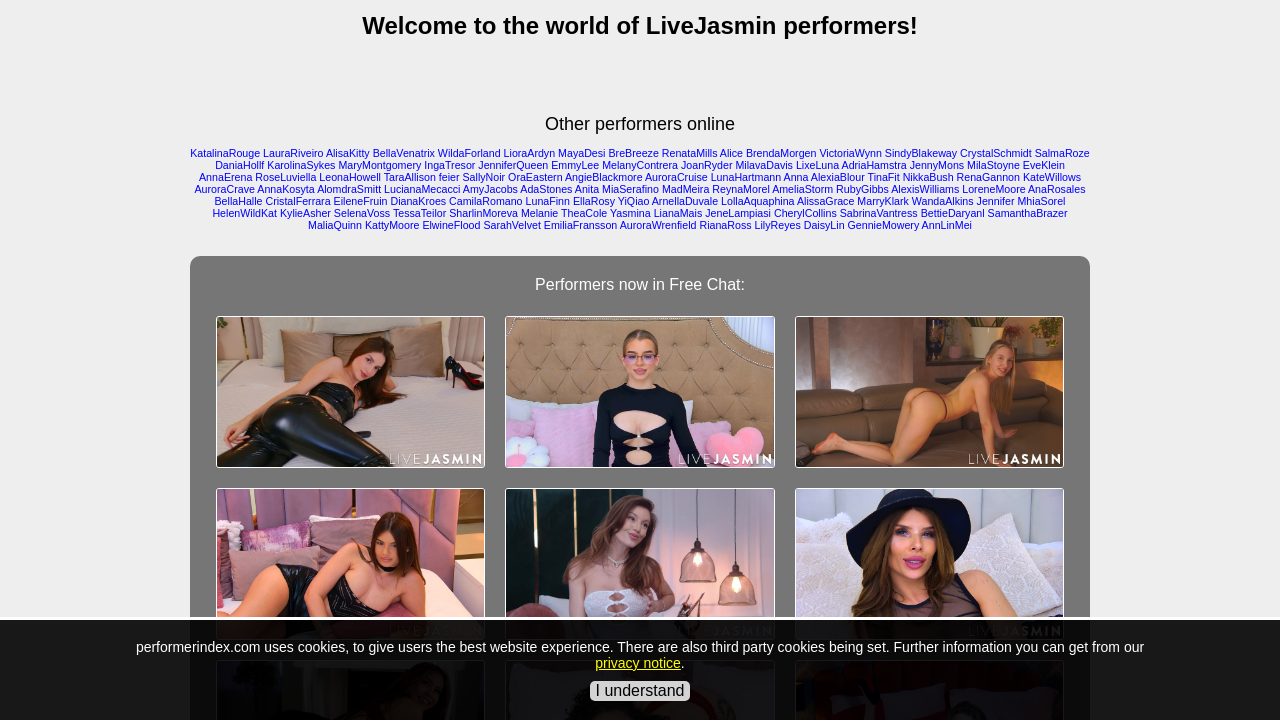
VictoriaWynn (850, 153)
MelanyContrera (640, 165)
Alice (731, 153)
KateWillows (1052, 177)
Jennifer (996, 201)
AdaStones (546, 189)
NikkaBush (928, 177)
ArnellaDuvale (685, 201)
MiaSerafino (630, 189)
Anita (587, 189)
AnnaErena (225, 177)
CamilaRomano (485, 201)
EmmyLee (575, 165)
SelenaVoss (362, 213)
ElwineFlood (451, 225)
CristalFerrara (297, 201)
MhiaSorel (1041, 201)
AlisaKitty (348, 153)
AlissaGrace (825, 201)
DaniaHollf (239, 165)
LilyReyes (778, 225)
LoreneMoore (993, 189)
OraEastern (535, 177)
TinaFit (884, 177)
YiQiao (634, 201)
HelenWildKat (244, 213)
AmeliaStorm (802, 189)
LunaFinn (548, 201)
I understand (640, 690)
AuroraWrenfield (658, 225)
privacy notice (638, 663)
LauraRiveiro (293, 153)
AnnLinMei (947, 225)
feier (449, 177)
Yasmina (630, 213)
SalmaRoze (1062, 153)
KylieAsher (305, 213)
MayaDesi (581, 153)
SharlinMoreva (483, 213)
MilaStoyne (993, 165)
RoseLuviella (285, 177)
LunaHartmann (746, 177)
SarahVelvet (511, 225)
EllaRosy (594, 201)
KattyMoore (392, 225)
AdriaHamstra (874, 165)
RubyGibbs (862, 189)
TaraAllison (410, 177)
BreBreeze (633, 153)
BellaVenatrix (404, 153)
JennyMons (937, 165)
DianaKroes (418, 201)
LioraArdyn (530, 153)
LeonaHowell (350, 177)
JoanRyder (707, 165)
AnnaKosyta (285, 189)
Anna (796, 177)
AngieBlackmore (604, 177)
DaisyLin (824, 225)
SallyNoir (483, 177)
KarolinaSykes (301, 165)
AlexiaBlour (838, 177)
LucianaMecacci (422, 189)
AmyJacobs (490, 189)
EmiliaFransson (580, 225)
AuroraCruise (676, 177)
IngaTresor (449, 165)
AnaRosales (1056, 189)
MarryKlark (883, 201)
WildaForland (469, 153)
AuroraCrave (225, 189)
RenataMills (690, 153)
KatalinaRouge (225, 153)
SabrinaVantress (879, 213)
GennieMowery (884, 225)
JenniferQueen (513, 165)
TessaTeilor (419, 213)
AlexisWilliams (925, 189)
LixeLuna (817, 165)
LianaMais (678, 213)
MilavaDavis (763, 165)
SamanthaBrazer (1028, 213)
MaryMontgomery (379, 165)
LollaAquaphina (757, 201)
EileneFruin (361, 201)
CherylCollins (805, 213)
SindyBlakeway (921, 153)
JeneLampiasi (738, 213)
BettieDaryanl (953, 213)
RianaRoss (725, 225)
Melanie (539, 213)
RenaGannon (988, 177)
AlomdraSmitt (349, 189)
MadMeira (685, 189)
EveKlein (1044, 165)
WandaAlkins (943, 201)
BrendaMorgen (781, 153)
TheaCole (584, 213)
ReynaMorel (740, 189)
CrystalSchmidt (996, 153)
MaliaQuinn (335, 225)
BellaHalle (239, 201)
